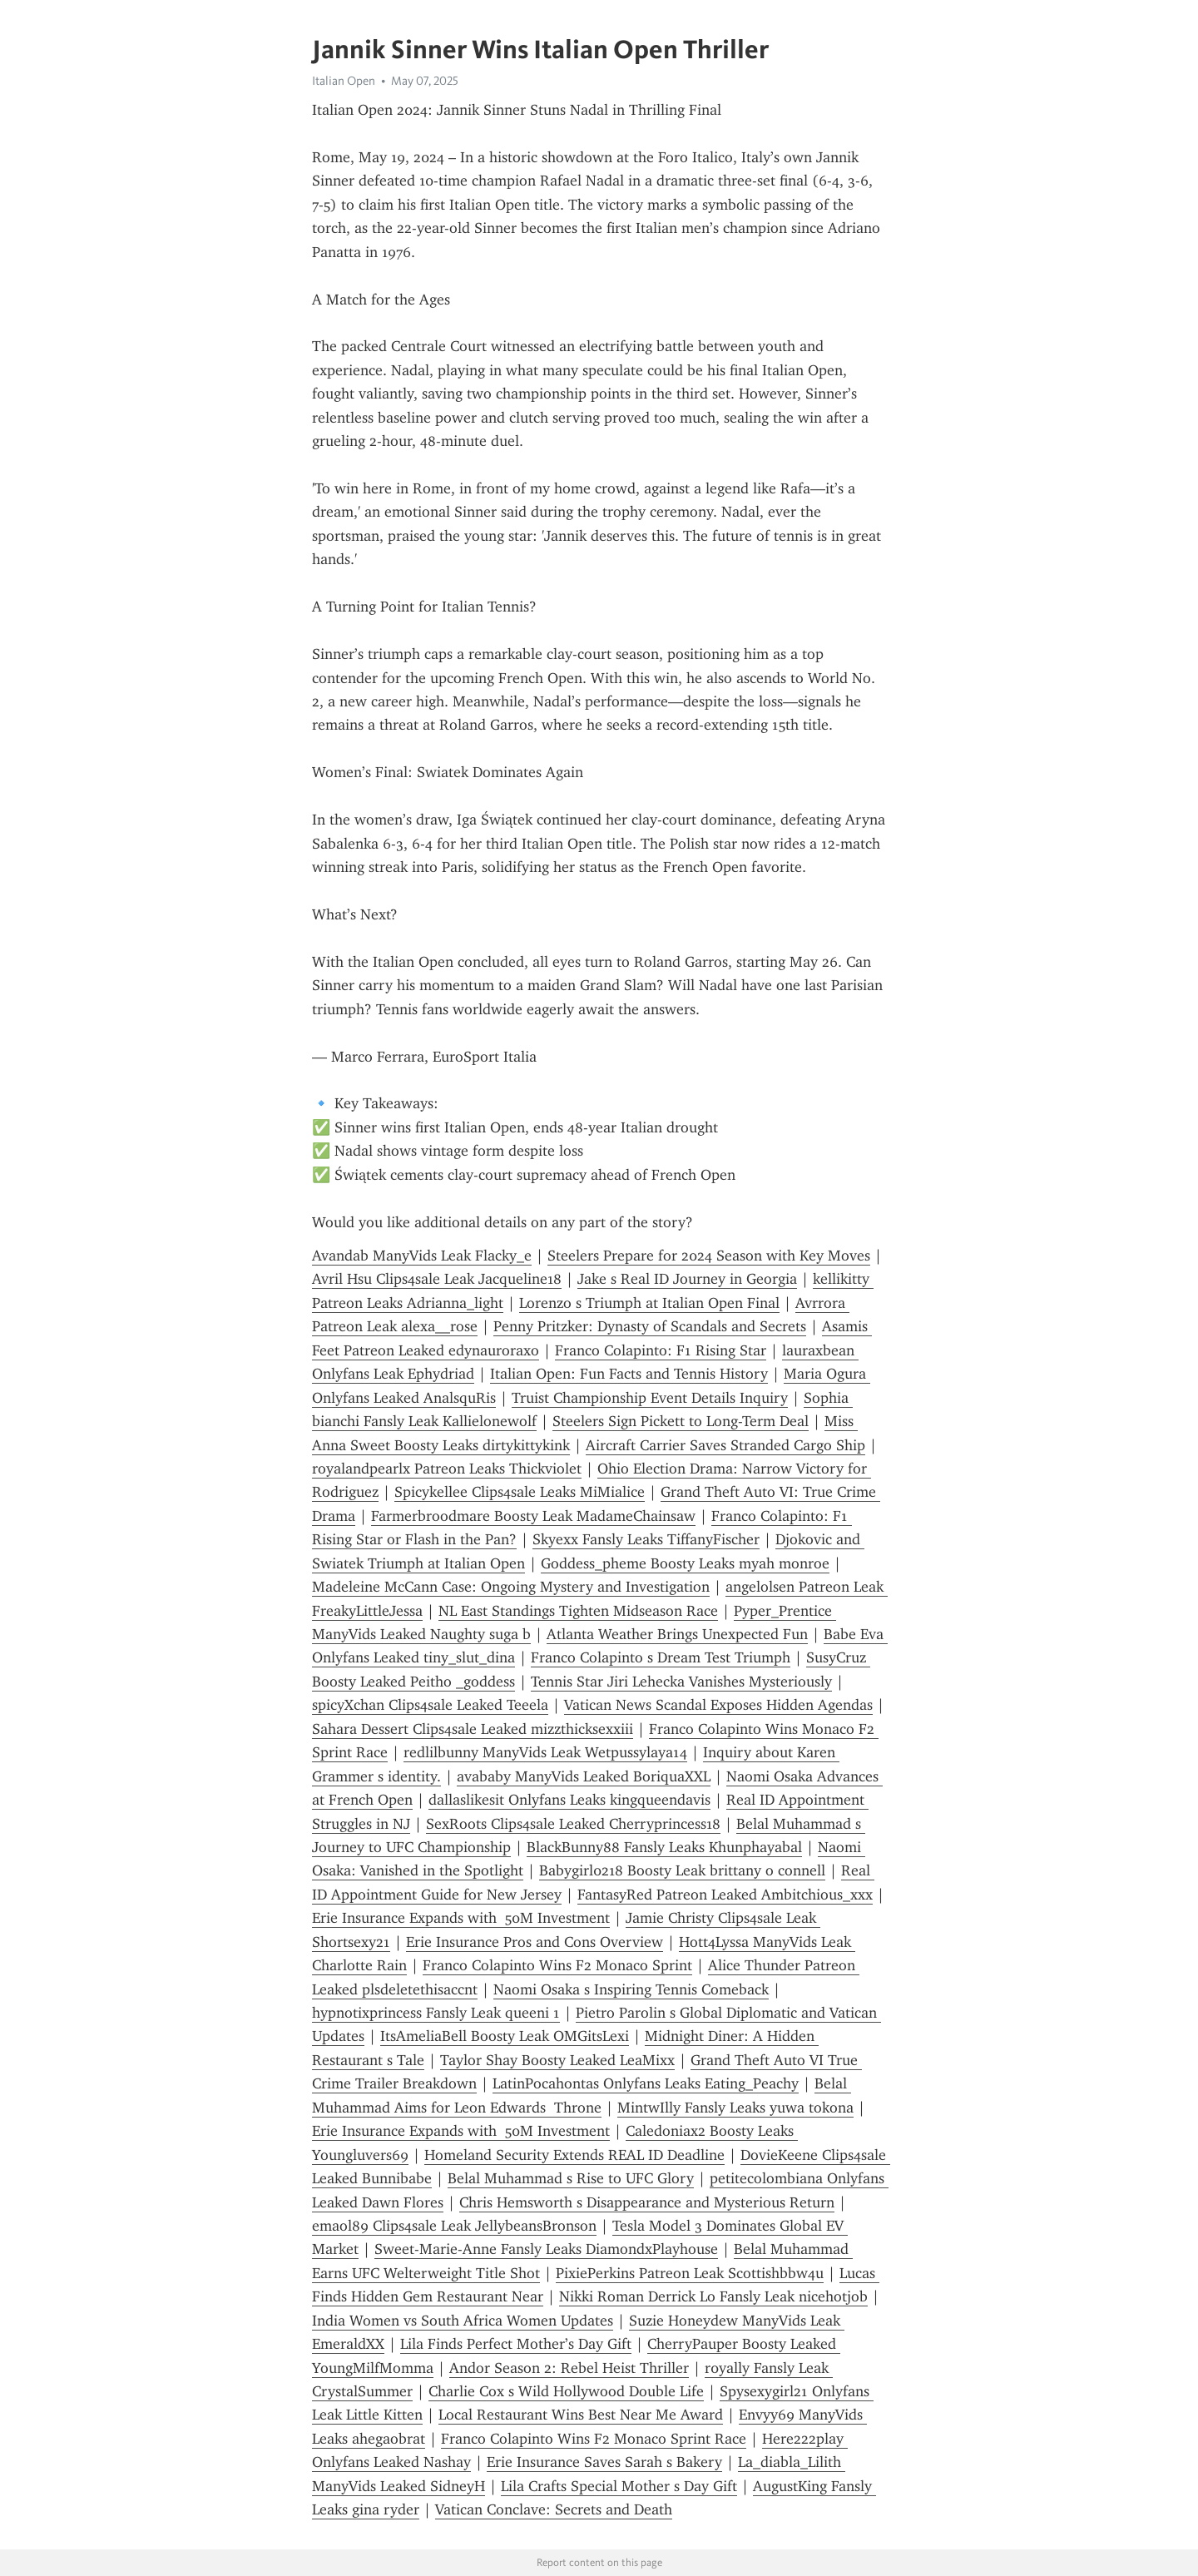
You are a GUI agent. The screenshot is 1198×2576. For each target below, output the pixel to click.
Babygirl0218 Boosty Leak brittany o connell (682, 1870)
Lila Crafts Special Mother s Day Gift (619, 2486)
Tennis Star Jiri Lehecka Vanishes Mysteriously (681, 1681)
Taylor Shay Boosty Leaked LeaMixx (557, 2060)
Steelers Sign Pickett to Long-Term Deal (680, 1421)
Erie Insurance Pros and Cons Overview (534, 1942)
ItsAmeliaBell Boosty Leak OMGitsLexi (504, 2036)
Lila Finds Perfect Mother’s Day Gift (515, 2344)
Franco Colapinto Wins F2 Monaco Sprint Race (593, 2439)
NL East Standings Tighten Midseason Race (578, 1611)
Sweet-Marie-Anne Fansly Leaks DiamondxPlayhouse (546, 2249)
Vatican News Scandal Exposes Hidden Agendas (718, 1705)
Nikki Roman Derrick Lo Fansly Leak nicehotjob (713, 2296)
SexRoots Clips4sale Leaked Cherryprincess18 (573, 1824)
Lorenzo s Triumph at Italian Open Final (649, 1303)
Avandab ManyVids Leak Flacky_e (422, 1255)
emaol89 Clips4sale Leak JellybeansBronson (454, 2226)
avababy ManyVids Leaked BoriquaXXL (583, 1776)
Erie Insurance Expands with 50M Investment (461, 1918)
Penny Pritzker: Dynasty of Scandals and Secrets (649, 1326)
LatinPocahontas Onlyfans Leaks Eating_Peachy (646, 2083)
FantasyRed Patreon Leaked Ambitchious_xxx (725, 1894)
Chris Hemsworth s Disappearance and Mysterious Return (646, 2202)
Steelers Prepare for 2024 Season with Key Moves (708, 1255)
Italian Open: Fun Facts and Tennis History (629, 1374)
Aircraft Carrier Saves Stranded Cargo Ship (725, 1445)
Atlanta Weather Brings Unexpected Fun (677, 1634)
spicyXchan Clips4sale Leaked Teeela (430, 1705)
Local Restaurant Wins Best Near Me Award (580, 2414)
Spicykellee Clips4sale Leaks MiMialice (519, 1492)
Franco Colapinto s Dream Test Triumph (660, 1657)
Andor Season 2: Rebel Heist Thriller (569, 2368)
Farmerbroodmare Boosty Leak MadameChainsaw (533, 1516)
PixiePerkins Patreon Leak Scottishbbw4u (690, 2273)
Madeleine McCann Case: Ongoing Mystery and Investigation (511, 1587)
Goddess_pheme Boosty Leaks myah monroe (685, 1563)
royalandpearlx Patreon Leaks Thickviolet (447, 1468)
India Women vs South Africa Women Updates (462, 2320)
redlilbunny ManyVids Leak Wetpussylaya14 (545, 1752)
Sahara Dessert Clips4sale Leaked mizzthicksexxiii (472, 1729)
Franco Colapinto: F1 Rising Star (660, 1350)
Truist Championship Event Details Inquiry (650, 1398)
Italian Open (343, 80)
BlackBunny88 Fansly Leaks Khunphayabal (664, 1847)
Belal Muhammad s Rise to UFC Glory (571, 2178)
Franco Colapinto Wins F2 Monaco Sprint (557, 1965)
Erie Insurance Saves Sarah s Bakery (604, 2462)
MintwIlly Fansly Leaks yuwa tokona (735, 2107)
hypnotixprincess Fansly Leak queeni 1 (436, 2013)
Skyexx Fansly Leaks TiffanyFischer (646, 1539)
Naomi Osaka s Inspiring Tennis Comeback (631, 1989)
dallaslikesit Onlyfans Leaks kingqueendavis (569, 1800)
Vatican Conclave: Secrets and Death (553, 2509)
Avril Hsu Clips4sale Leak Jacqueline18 (437, 1279)
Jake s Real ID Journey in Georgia (687, 1279)
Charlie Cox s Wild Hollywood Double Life (566, 2391)
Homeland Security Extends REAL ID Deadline (574, 2155)
